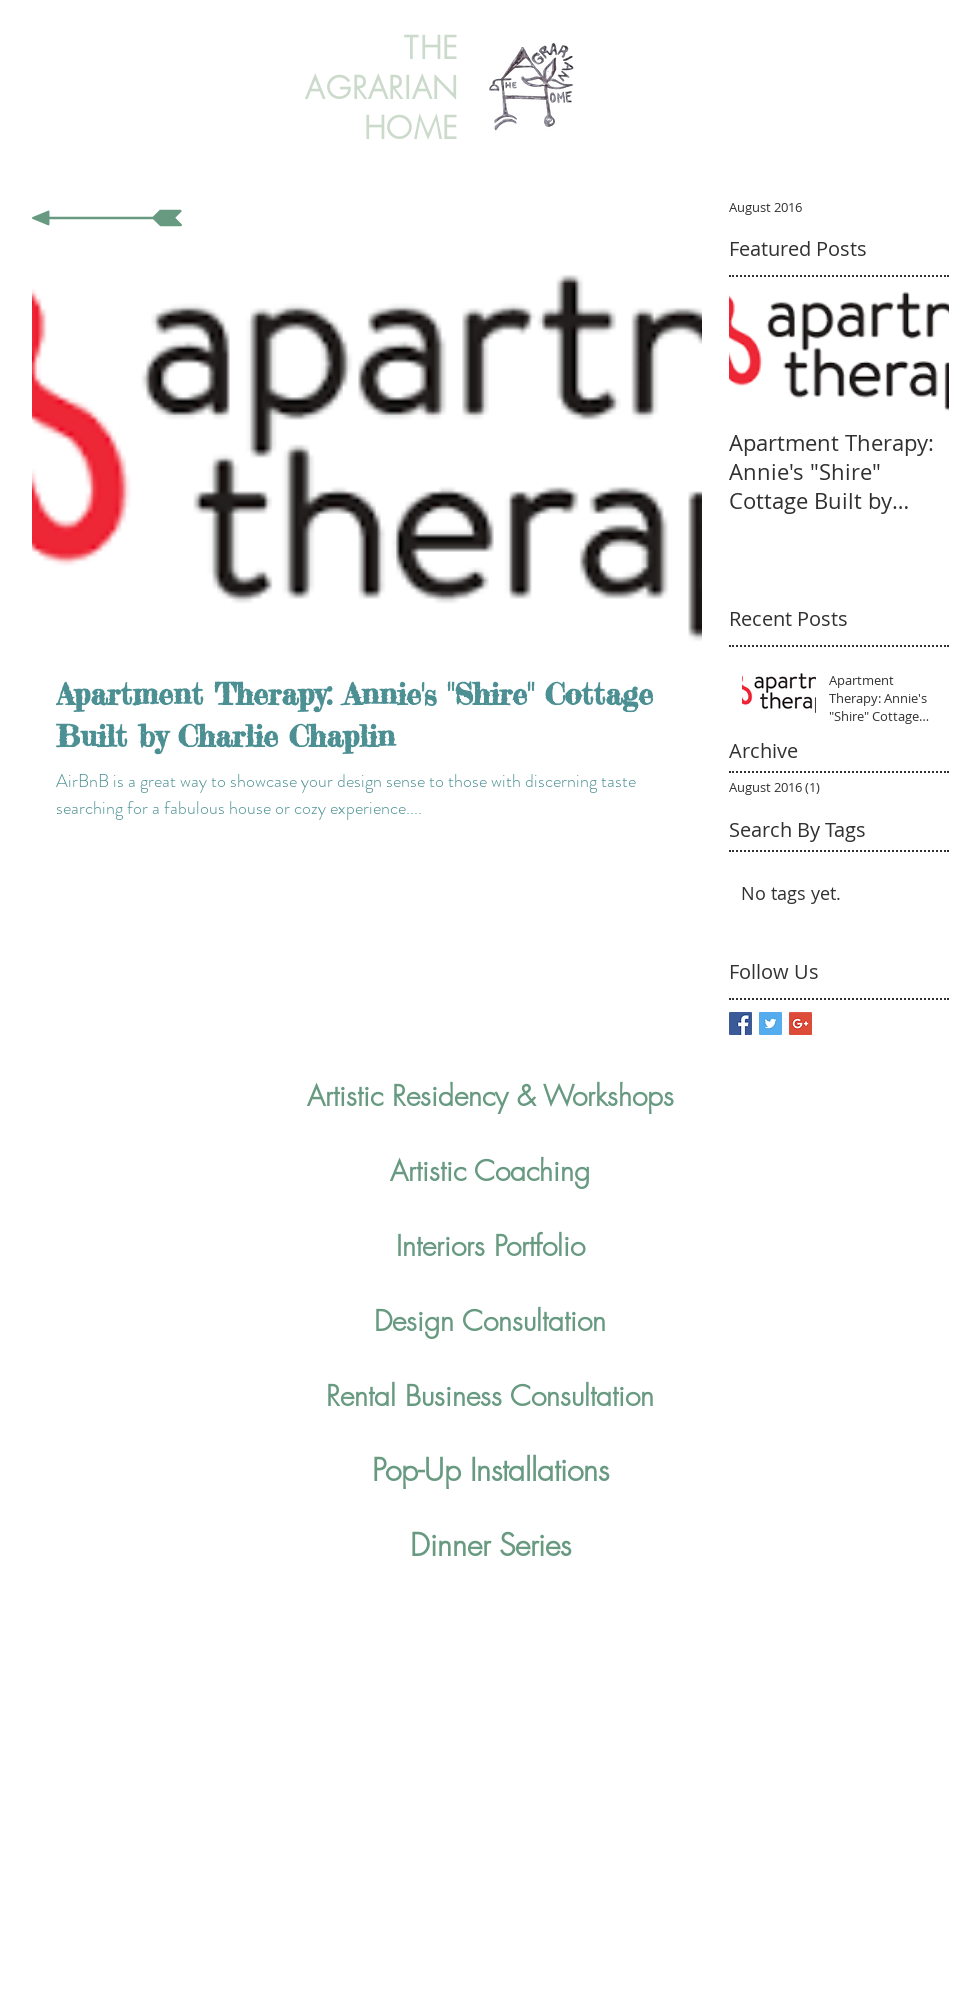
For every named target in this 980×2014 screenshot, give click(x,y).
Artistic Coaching (490, 1170)
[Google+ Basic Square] (800, 1023)
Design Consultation (490, 1320)
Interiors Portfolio (490, 1245)
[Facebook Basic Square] (740, 1023)
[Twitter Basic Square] (770, 1023)
